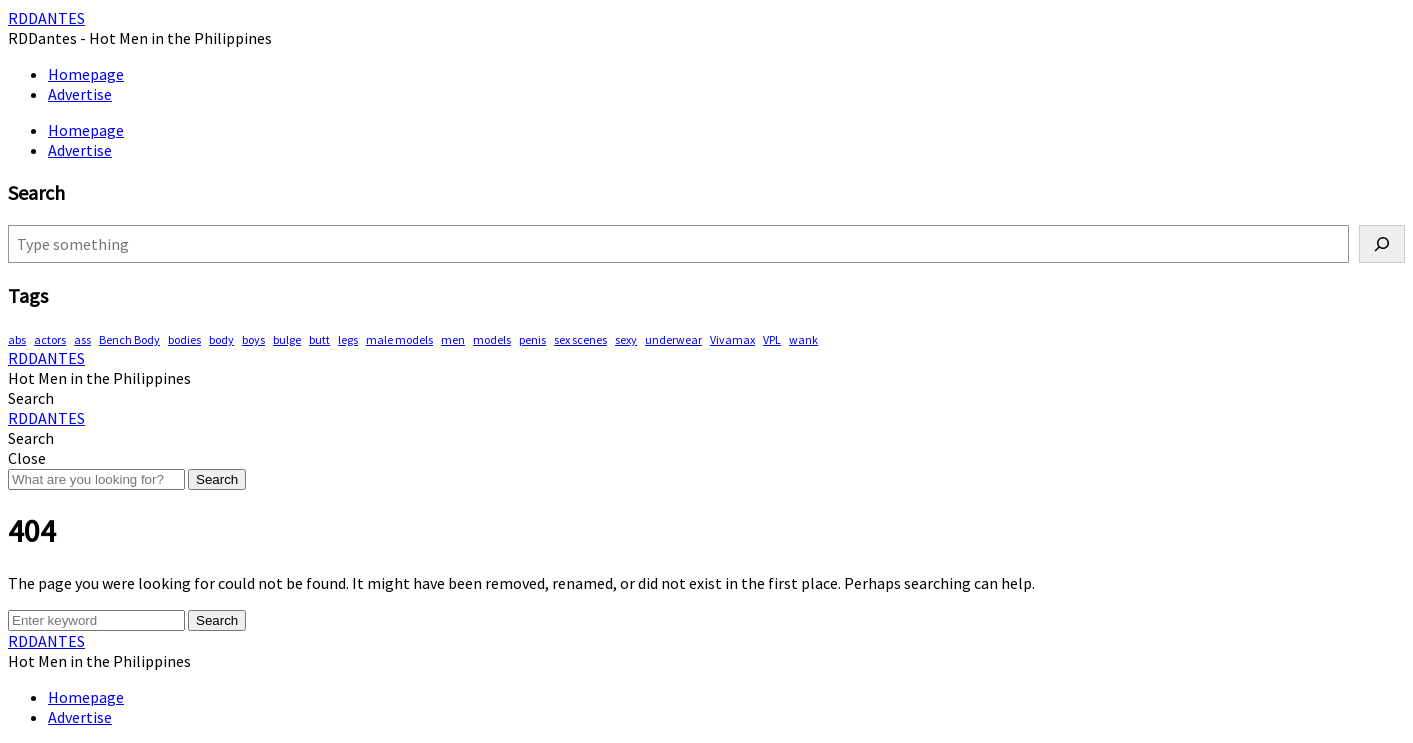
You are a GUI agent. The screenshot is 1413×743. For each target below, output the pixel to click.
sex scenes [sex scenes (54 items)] (580, 339)
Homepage (86, 74)
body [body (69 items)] (221, 339)
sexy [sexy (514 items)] (626, 339)
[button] (31, 398)
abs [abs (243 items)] (17, 339)
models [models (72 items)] (492, 339)
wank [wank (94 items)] (803, 339)
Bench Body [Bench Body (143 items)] (129, 339)
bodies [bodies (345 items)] (184, 339)
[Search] (1382, 244)
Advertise (80, 94)
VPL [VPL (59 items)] (772, 339)
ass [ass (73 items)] (82, 339)
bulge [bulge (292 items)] (287, 339)
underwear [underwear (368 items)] (673, 339)
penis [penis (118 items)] (532, 339)
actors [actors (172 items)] (50, 339)
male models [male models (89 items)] (399, 339)
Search (217, 479)
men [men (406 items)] (453, 339)
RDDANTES (46, 18)
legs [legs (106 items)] (348, 339)
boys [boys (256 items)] (253, 339)
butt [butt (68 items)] (319, 339)
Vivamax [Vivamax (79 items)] (732, 339)
